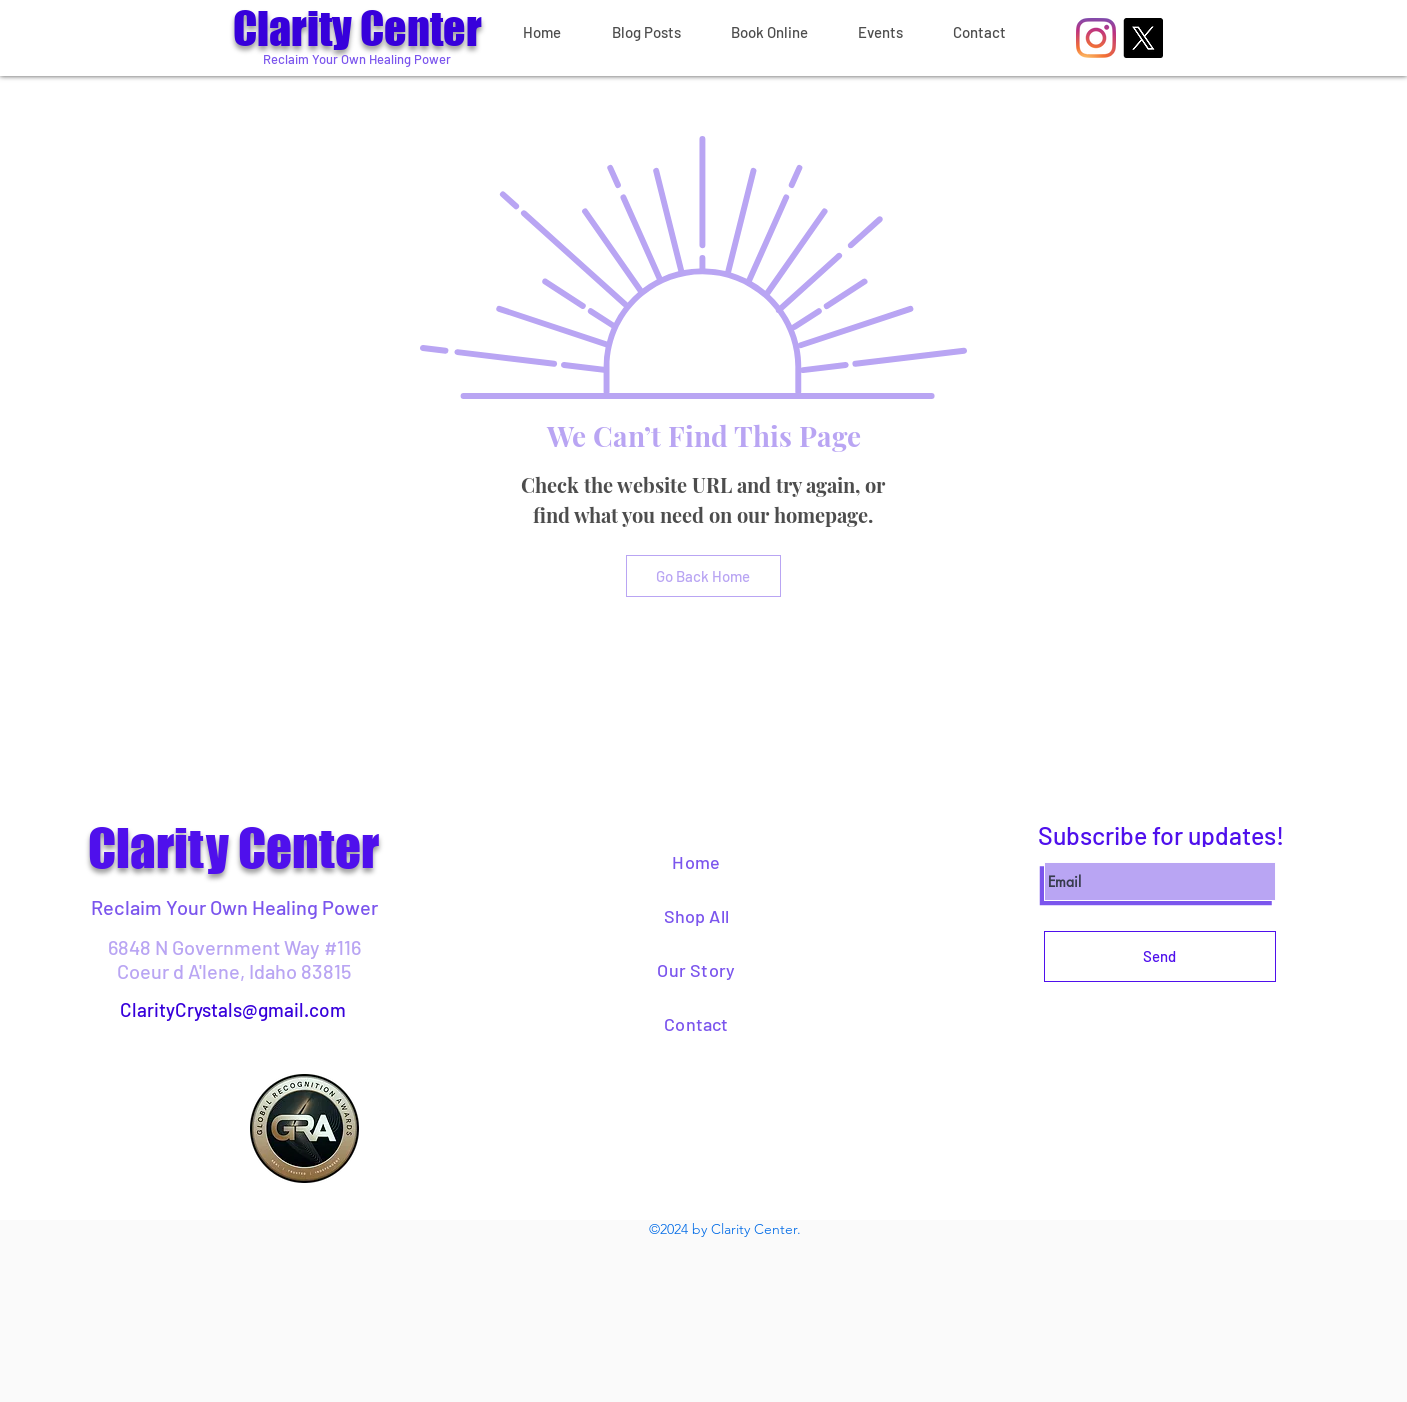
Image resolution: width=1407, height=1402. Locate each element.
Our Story (696, 970)
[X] (1143, 38)
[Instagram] (1096, 38)
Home (696, 862)
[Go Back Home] (703, 576)
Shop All (696, 916)
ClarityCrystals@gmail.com (233, 1009)
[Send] (1160, 956)
